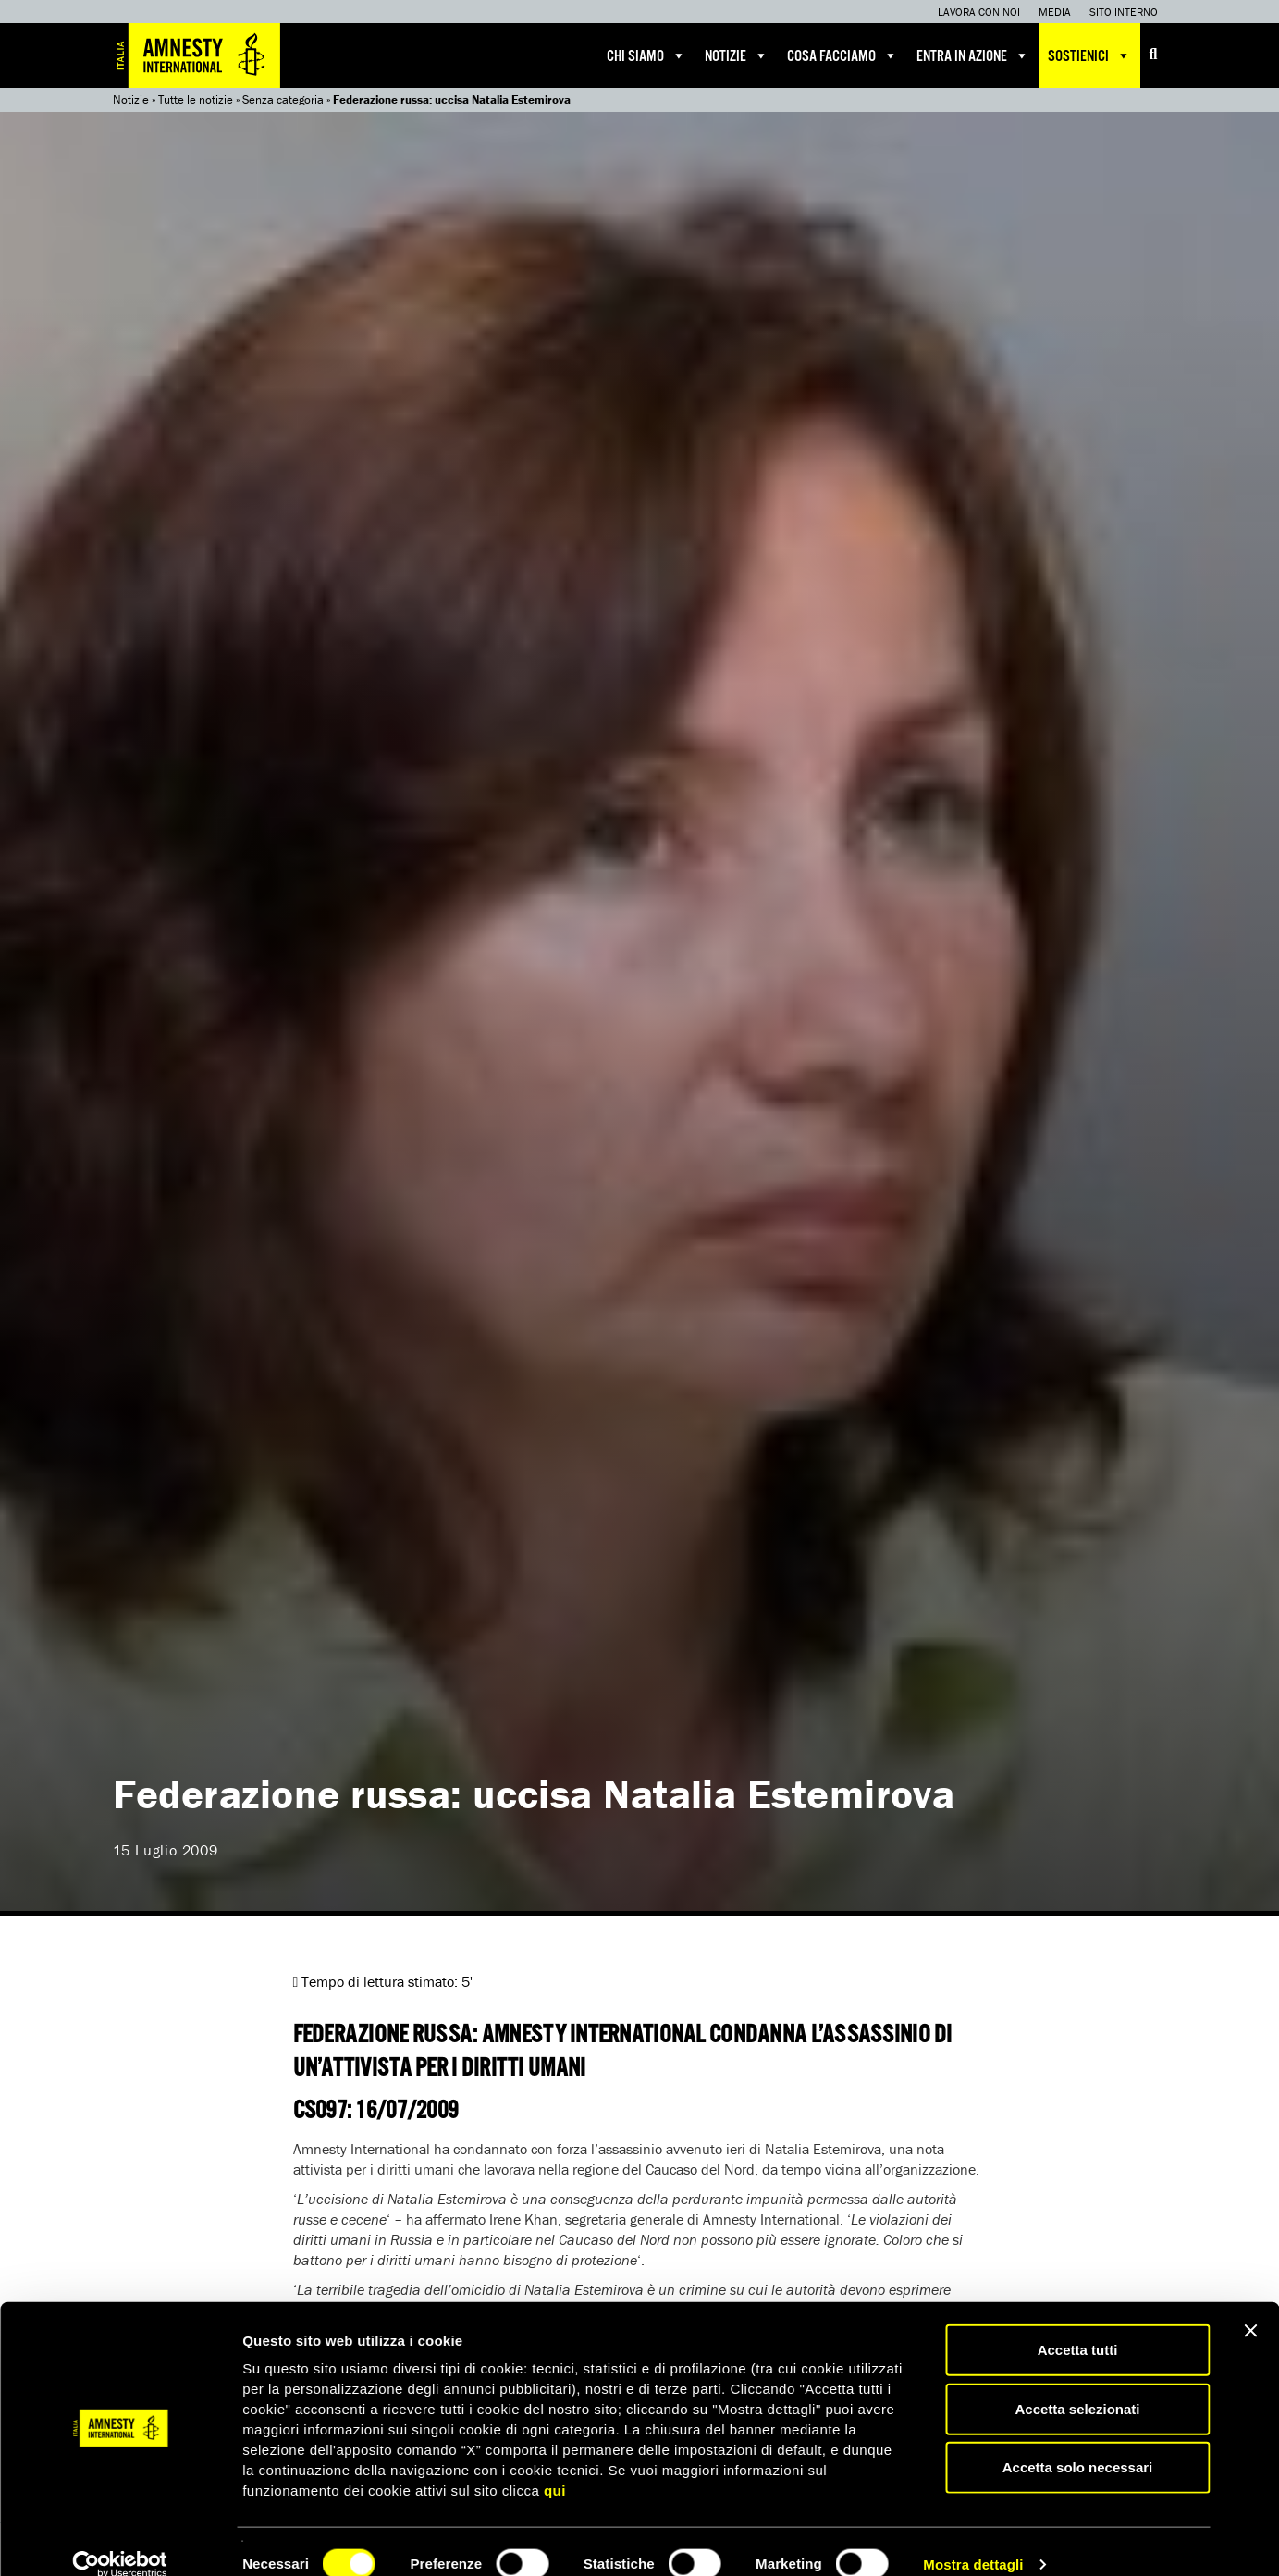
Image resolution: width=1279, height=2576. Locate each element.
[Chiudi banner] (1250, 2305)
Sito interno (1123, 11)
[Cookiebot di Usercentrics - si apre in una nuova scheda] (120, 2540)
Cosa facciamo (842, 55)
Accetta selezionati (1077, 2384)
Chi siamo (646, 55)
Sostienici (1089, 55)
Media (1055, 11)
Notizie (737, 55)
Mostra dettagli (973, 2539)
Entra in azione (972, 55)
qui (555, 2465)
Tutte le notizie (195, 99)
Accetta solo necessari (1077, 2442)
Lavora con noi (979, 11)
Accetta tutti (1078, 2325)
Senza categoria (283, 99)
